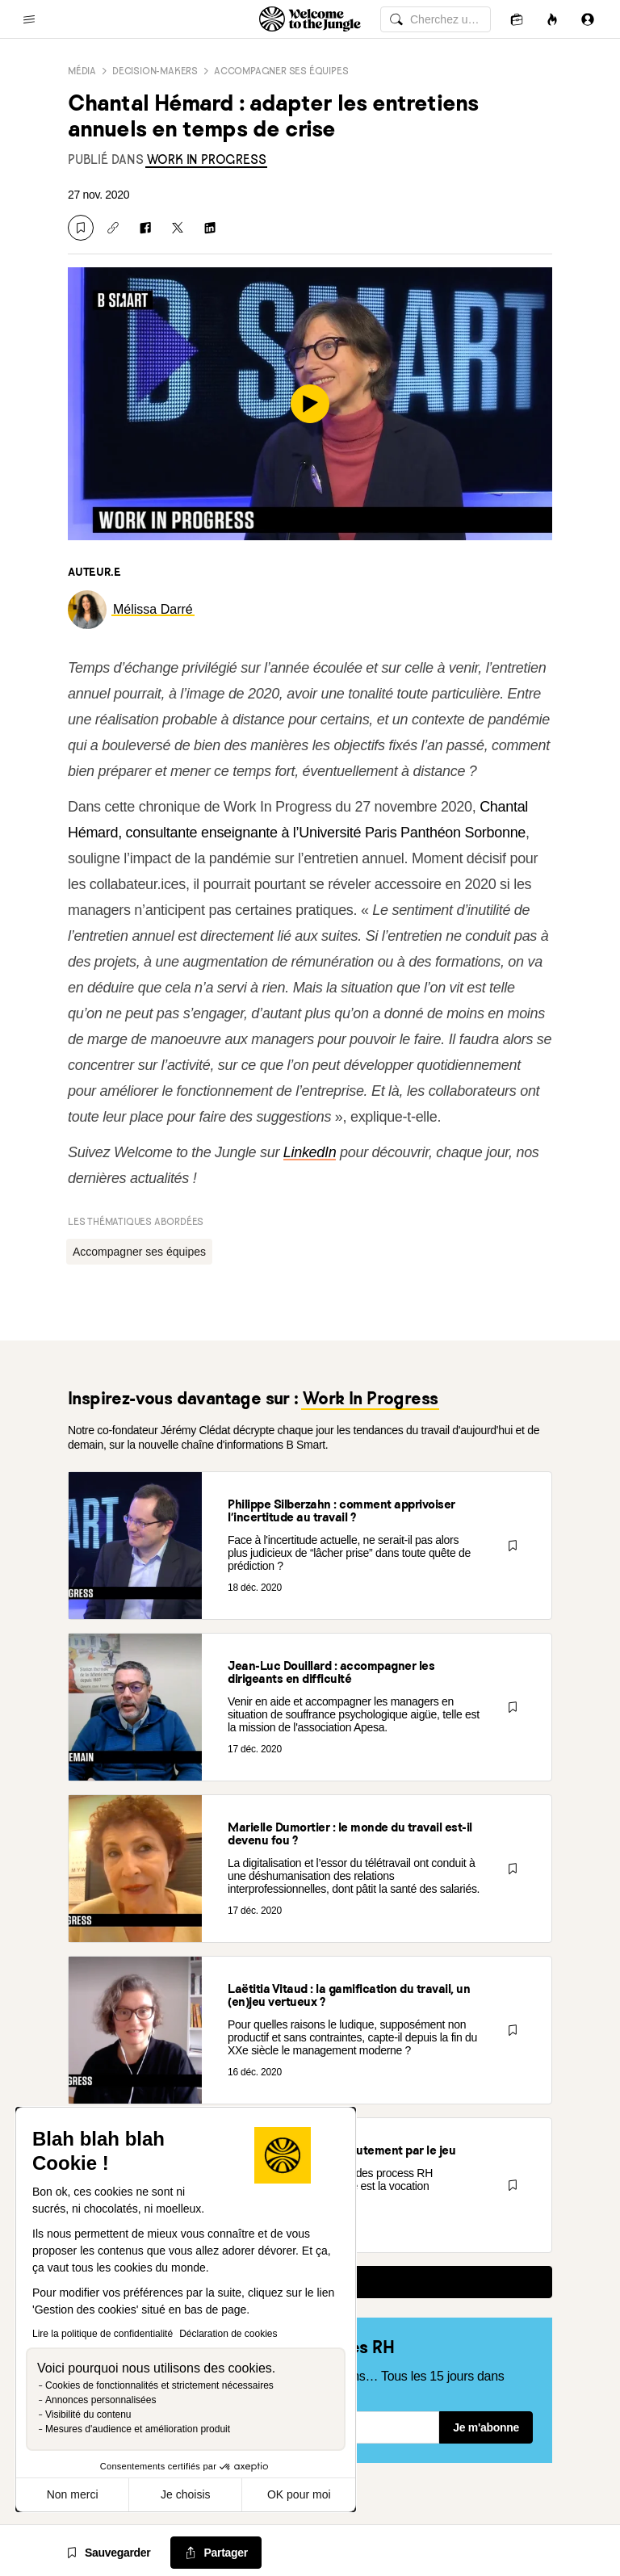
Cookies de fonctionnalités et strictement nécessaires (159, 2385)
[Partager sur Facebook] (145, 228)
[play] (310, 403)
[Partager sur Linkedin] (210, 228)
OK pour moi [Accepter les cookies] (299, 2494)
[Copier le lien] (113, 228)
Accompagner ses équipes (281, 71)
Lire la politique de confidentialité (102, 2333)
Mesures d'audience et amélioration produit (137, 2429)
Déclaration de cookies (228, 2333)
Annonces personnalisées (100, 2400)
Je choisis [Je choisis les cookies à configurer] (185, 2494)
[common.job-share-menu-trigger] (215, 2552)
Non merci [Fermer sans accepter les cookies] (72, 2494)
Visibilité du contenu (88, 2414)
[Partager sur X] (178, 228)
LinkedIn (310, 1152)
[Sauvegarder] (81, 228)
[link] (206, 159)
